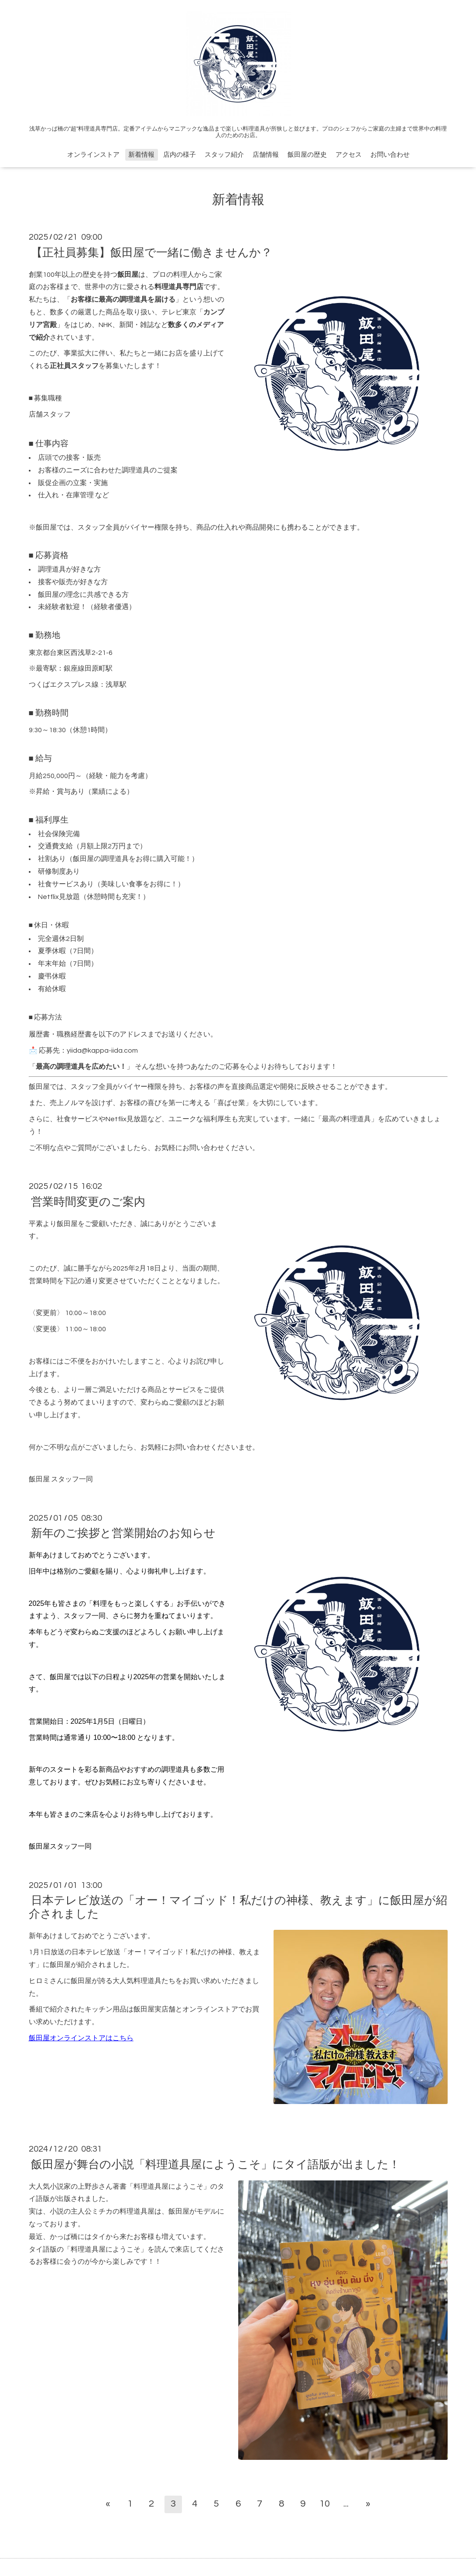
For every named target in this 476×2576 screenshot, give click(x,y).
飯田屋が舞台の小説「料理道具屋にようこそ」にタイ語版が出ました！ (215, 2164)
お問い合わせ (390, 155)
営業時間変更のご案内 (88, 1201)
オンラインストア (93, 155)
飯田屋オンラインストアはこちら (81, 2038)
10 (324, 2504)
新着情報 (141, 155)
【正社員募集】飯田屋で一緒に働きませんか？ (151, 252)
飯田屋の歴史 (307, 155)
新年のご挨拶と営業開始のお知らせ (123, 1533)
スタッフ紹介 (224, 155)
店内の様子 (179, 155)
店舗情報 (266, 155)
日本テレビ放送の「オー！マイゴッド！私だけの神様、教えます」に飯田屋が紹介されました (238, 1907)
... (346, 2504)
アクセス (349, 155)
